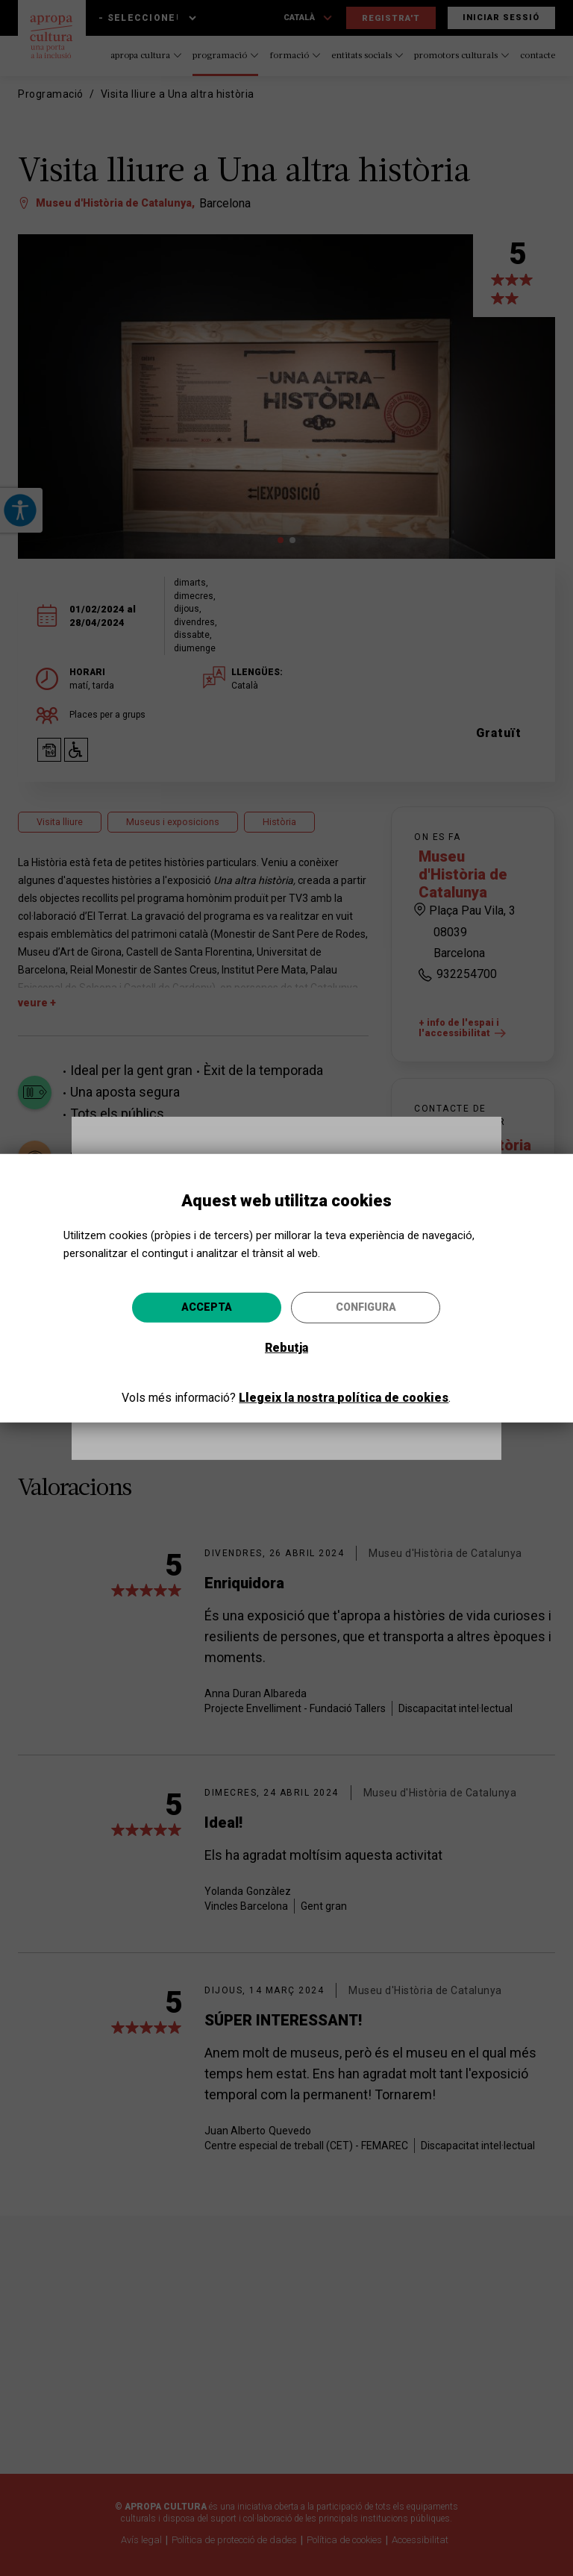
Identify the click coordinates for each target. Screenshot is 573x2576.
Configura (366, 1307)
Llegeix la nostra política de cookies (343, 1398)
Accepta (206, 1307)
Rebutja (286, 1348)
